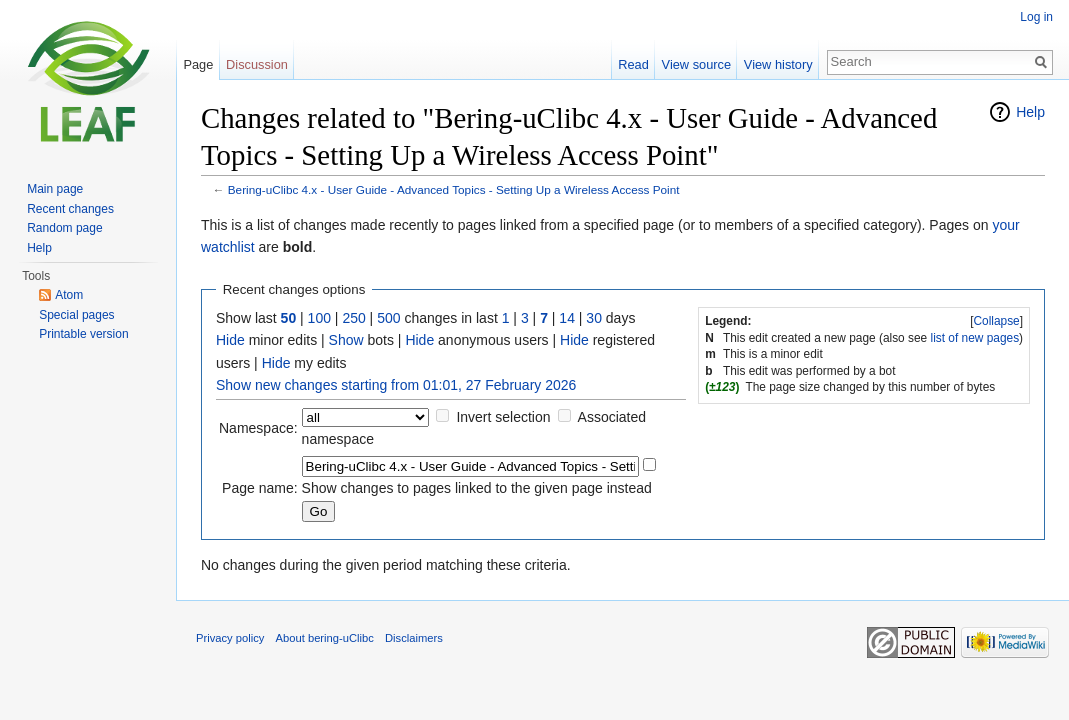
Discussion (257, 64)
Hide (230, 340)
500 (388, 318)
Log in (1036, 17)
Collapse (996, 321)
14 (567, 318)
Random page (64, 228)
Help (1030, 112)
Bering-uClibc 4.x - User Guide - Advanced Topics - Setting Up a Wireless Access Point (454, 189)
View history (778, 64)
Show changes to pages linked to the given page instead (477, 488)
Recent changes (70, 209)
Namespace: (258, 428)
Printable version (83, 334)
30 (594, 318)
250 (353, 318)
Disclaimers (414, 638)
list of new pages (975, 338)
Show (346, 340)
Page (198, 64)
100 (319, 318)
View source (696, 64)
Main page (55, 189)
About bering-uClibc (325, 638)
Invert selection (503, 417)
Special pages (76, 315)
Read (633, 64)
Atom (69, 295)
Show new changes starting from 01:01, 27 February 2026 (396, 385)
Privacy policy (230, 638)
